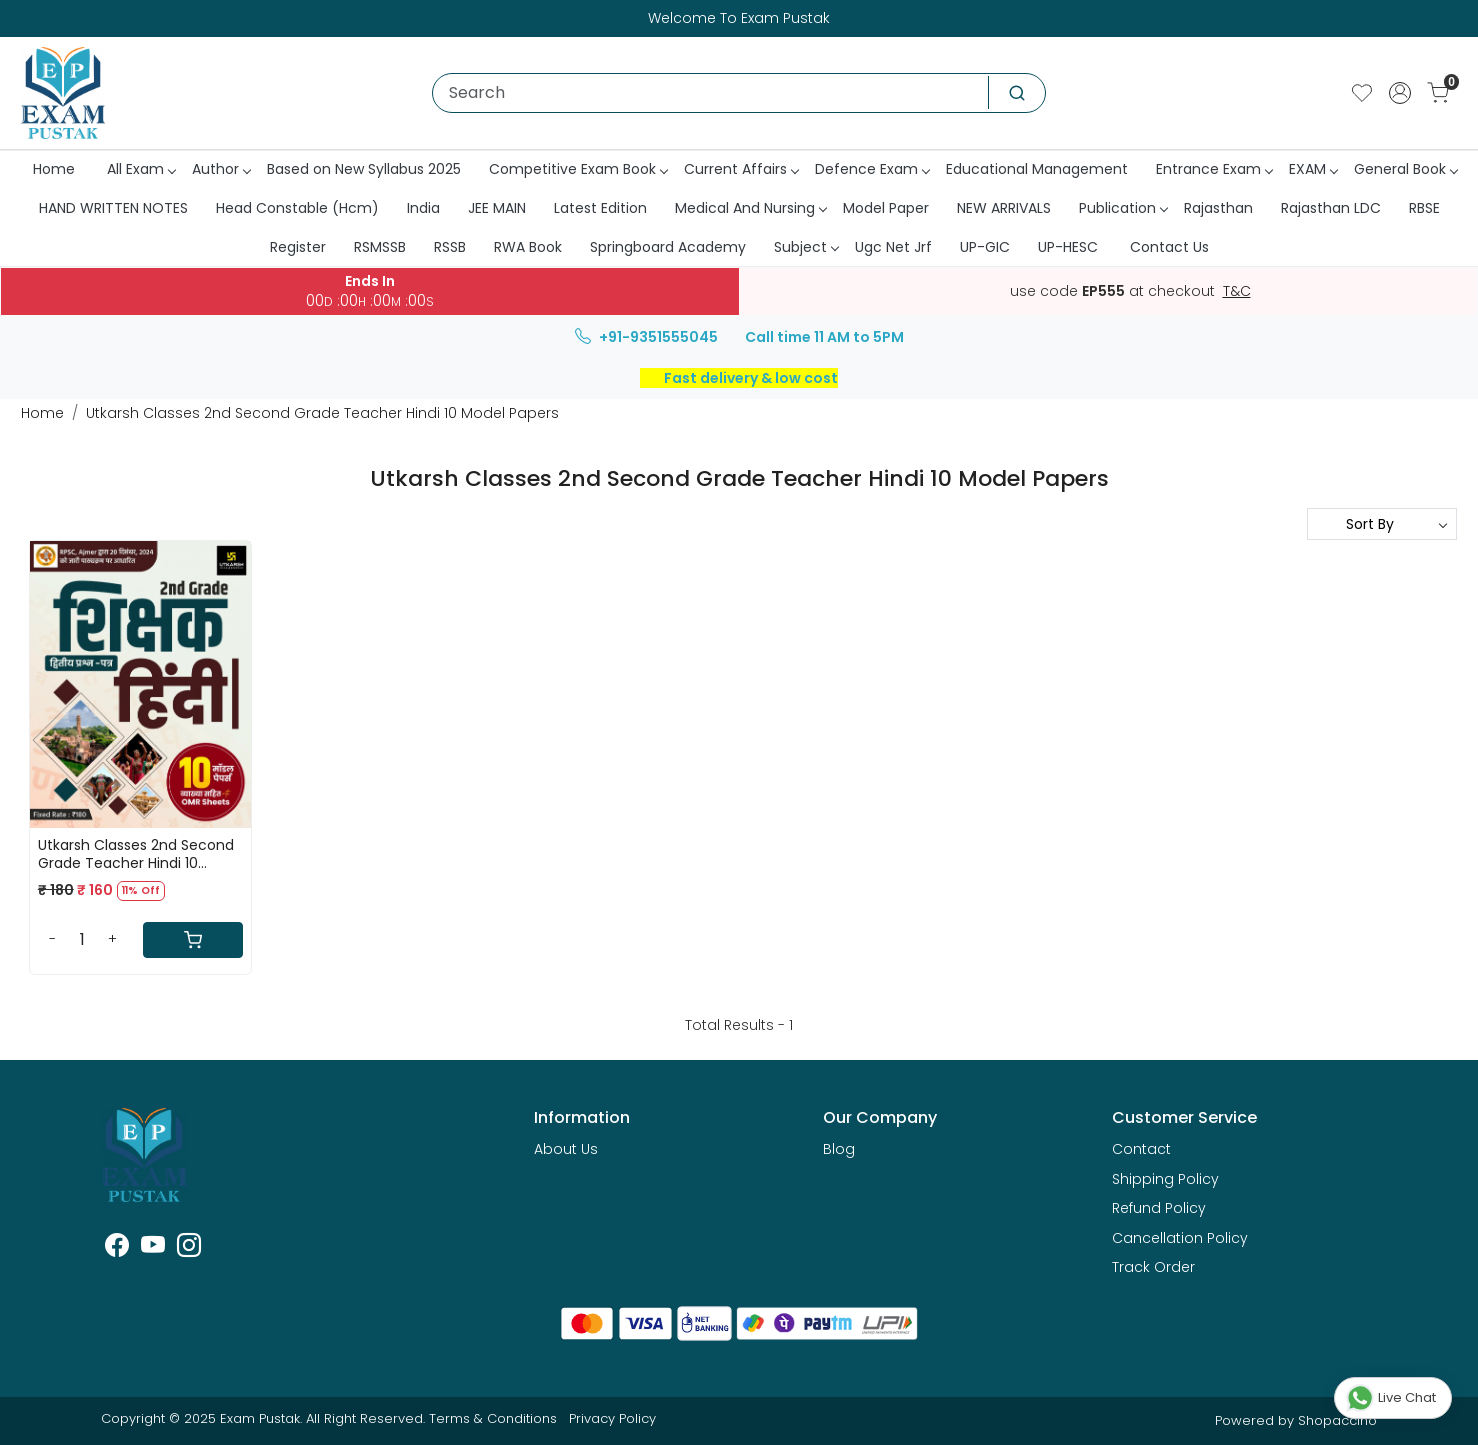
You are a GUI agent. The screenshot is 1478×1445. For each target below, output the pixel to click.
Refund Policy (1159, 1208)
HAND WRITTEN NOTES (113, 208)
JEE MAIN (497, 208)
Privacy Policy (612, 1418)
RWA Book (528, 247)
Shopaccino (1337, 1420)
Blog (839, 1149)
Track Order (1153, 1267)
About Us (566, 1149)
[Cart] (193, 940)
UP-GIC (985, 247)
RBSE (1424, 208)
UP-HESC (1068, 247)
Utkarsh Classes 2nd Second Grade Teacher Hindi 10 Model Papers (136, 854)
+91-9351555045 (646, 337)
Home (54, 169)
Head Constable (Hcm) (297, 208)
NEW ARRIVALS (1004, 208)
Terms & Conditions (493, 1418)
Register (298, 247)
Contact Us (1169, 247)
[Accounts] (1400, 93)
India (423, 208)
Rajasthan (1218, 208)
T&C (1237, 292)
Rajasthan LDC (1331, 208)
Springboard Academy (668, 247)
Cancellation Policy (1180, 1238)
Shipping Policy (1165, 1179)
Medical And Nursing (750, 208)
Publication (1123, 208)
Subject (806, 247)
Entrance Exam (1214, 169)
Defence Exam (872, 169)
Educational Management (1037, 169)
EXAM (1313, 169)
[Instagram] (189, 1249)
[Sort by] (1382, 524)
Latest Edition (600, 208)
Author (221, 169)
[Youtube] (153, 1249)
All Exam (141, 169)
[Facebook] (117, 1249)
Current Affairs (741, 169)
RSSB (450, 247)
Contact (1141, 1149)
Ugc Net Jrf (893, 247)
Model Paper (886, 208)
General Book (1405, 169)
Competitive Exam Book (578, 169)
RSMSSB (380, 247)
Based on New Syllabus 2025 (364, 169)
